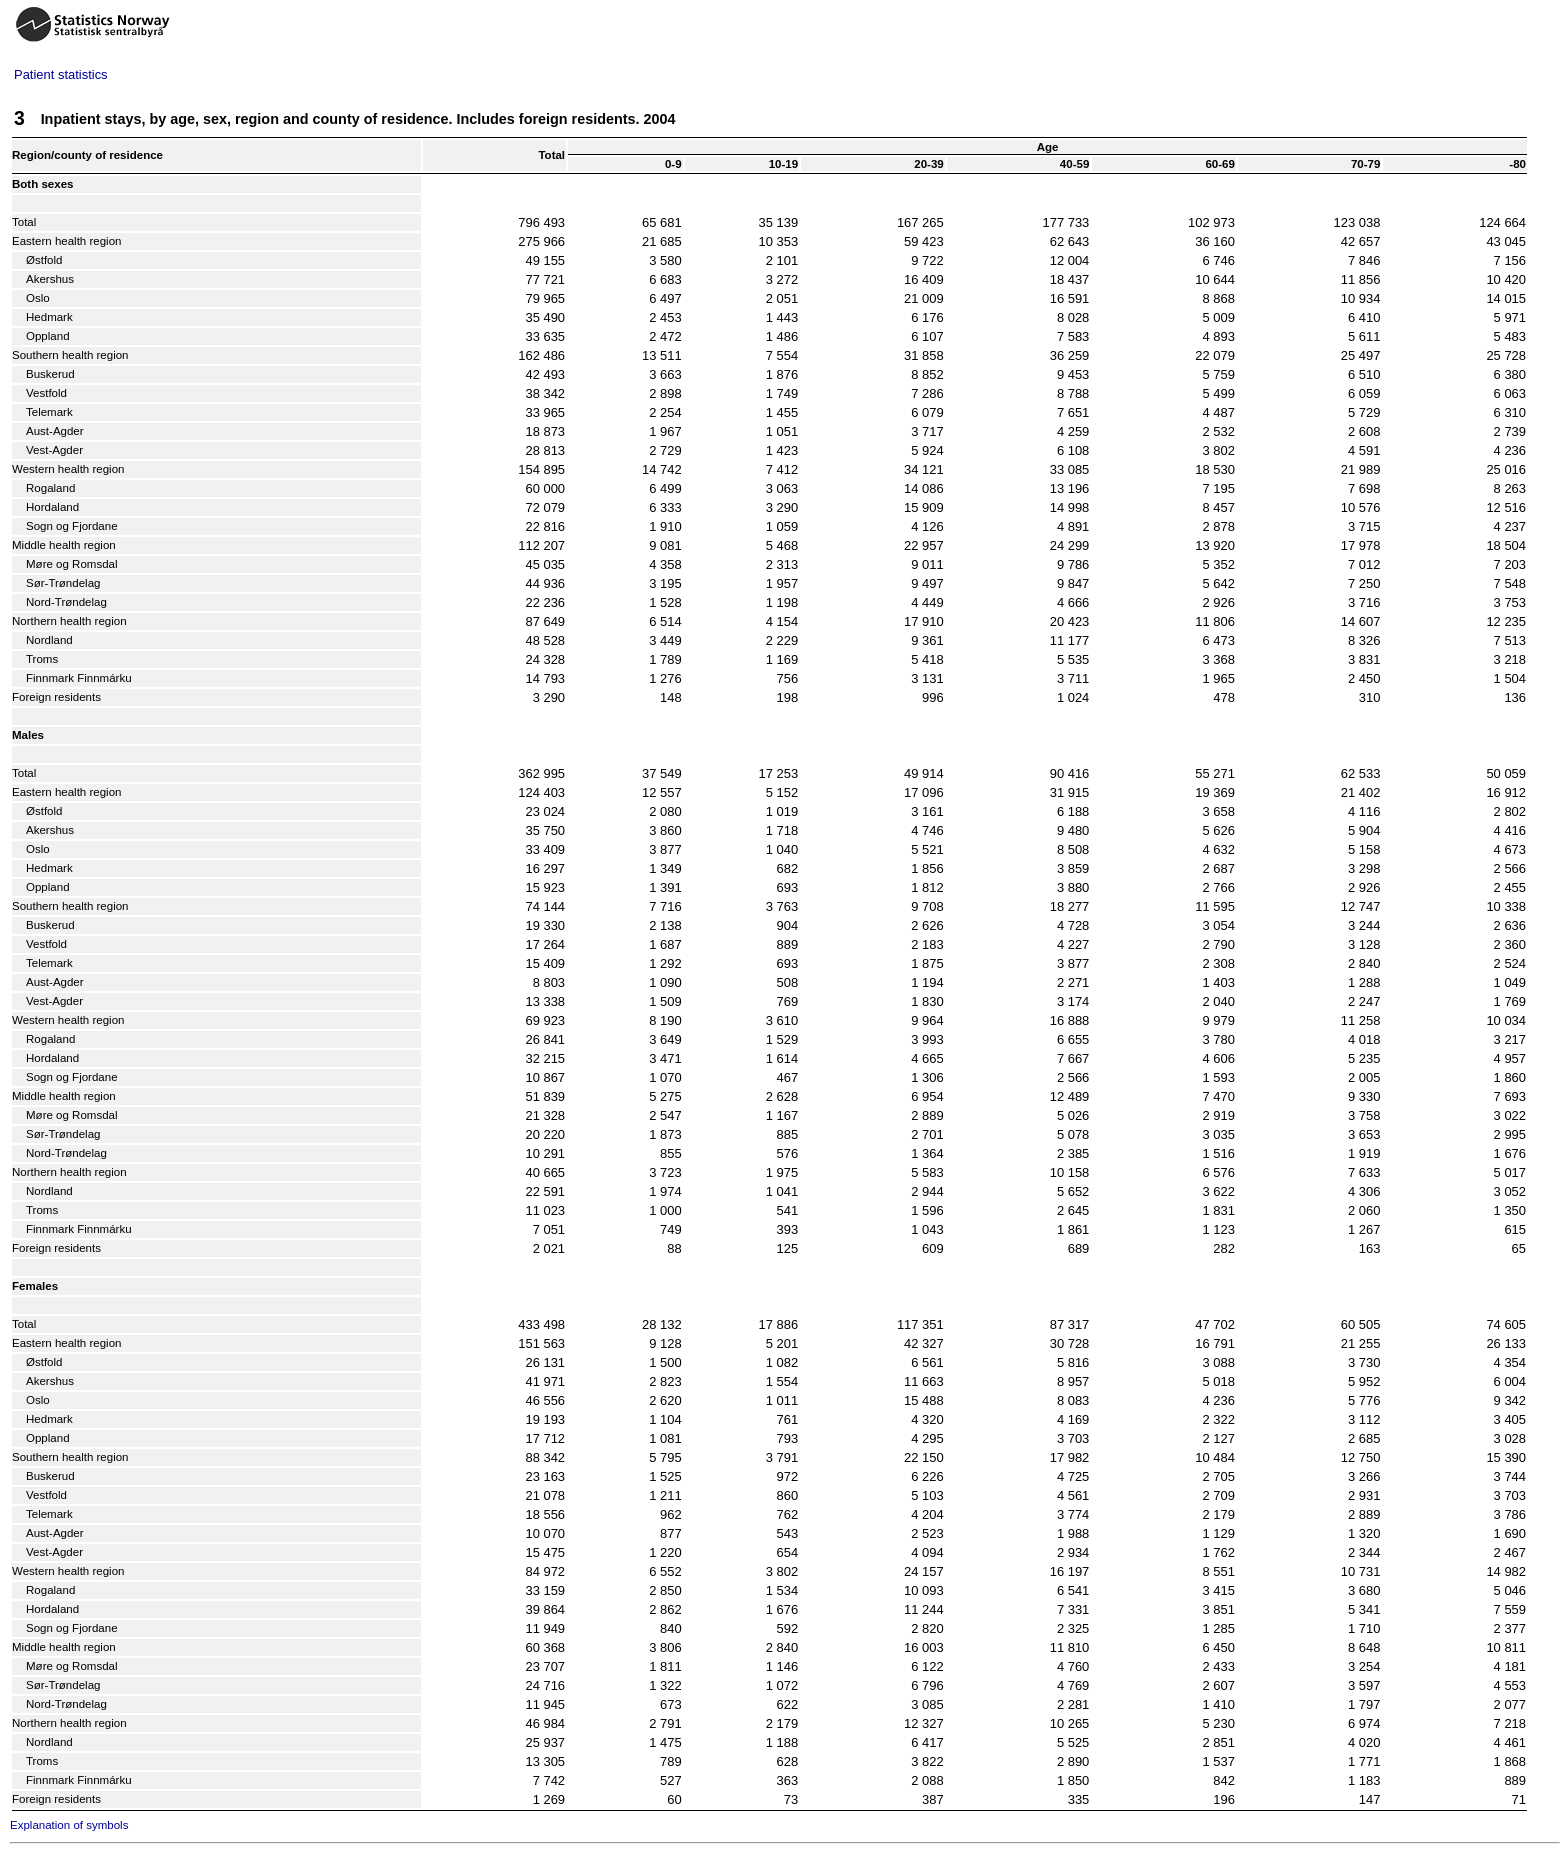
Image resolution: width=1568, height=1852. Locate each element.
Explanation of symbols (69, 1825)
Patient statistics (61, 74)
